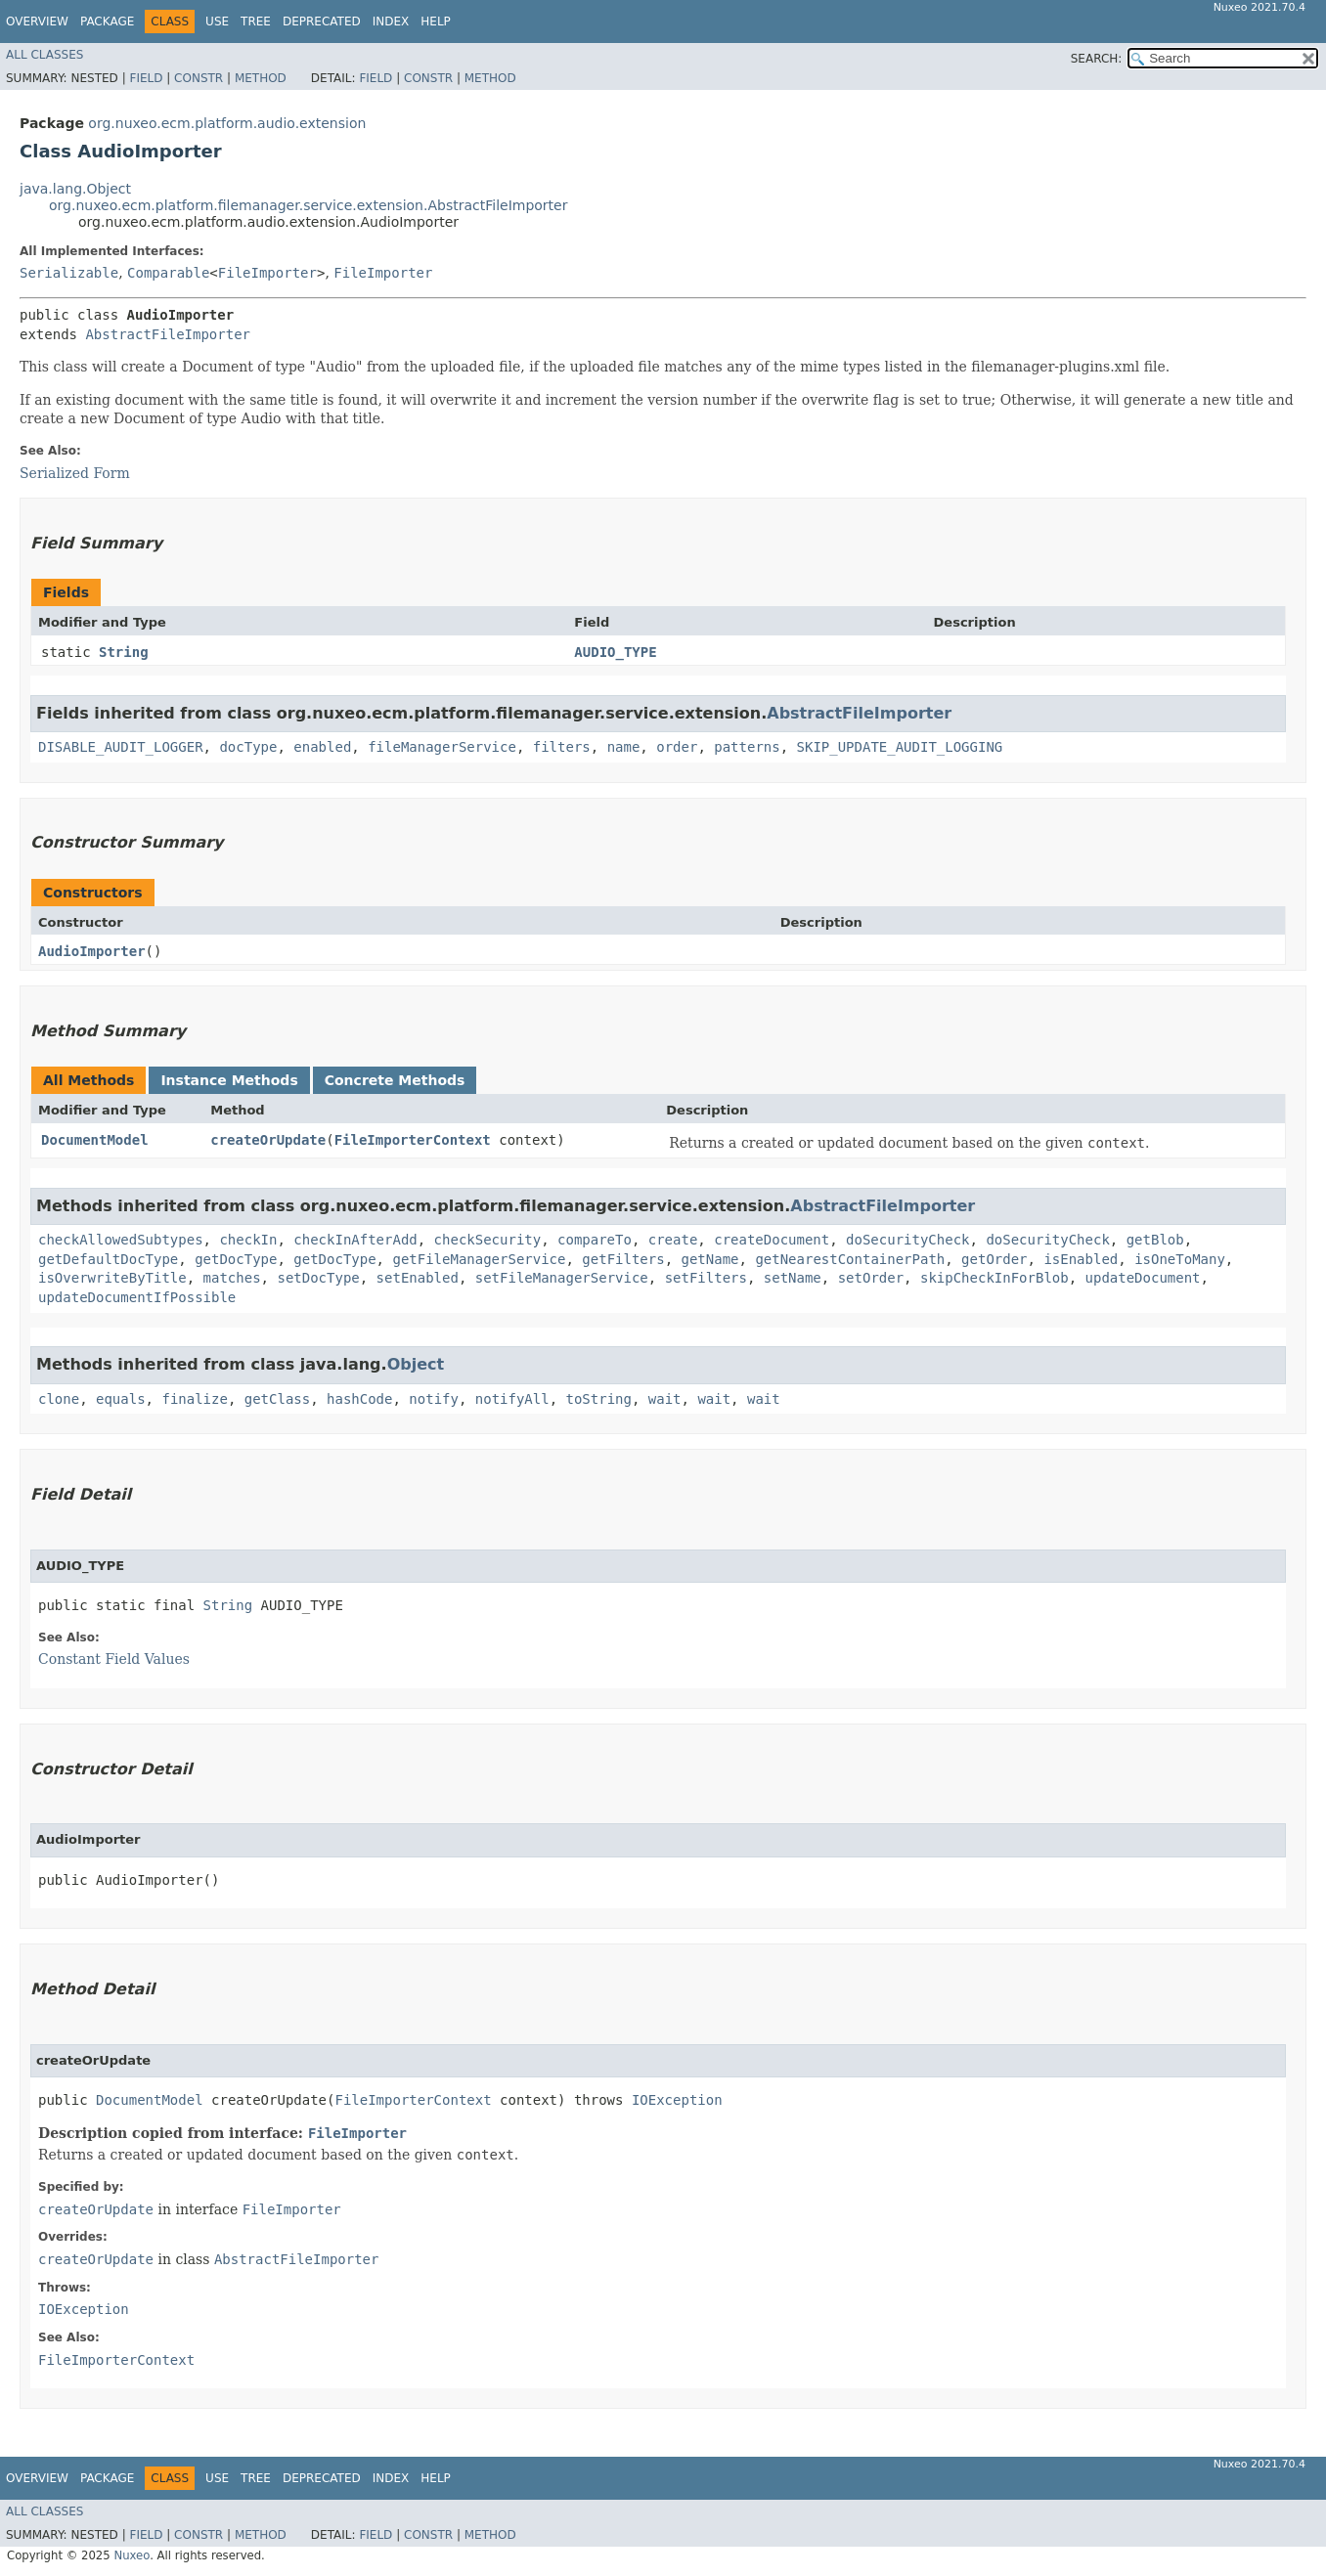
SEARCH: (1097, 58)
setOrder (871, 1278)
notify (434, 1399)
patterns (746, 747)
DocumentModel (95, 1140)
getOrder (994, 1259)
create (673, 1239)
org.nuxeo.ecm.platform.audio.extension (227, 123)
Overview (37, 21)
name (624, 747)
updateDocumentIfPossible (137, 1297)
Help (435, 21)
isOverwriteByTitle (112, 1278)
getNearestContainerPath (850, 1259)
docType (248, 747)
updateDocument (1143, 1278)
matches (232, 1278)
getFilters (623, 1259)
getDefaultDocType (108, 1259)
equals (121, 1399)
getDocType (236, 1259)
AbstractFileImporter (167, 334)
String (124, 652)
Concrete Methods (395, 1080)
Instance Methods (228, 1080)
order (676, 747)
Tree (256, 21)
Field (145, 78)
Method (261, 78)
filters (562, 747)
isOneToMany (1179, 1259)
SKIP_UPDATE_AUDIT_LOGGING (900, 747)
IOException (677, 2100)
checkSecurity (488, 1239)
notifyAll (512, 1399)
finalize (194, 1399)
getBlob (1155, 1239)
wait (665, 1399)
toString (599, 1399)
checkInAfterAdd (355, 1239)
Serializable (69, 273)
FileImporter (267, 273)
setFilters (706, 1278)
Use (217, 21)
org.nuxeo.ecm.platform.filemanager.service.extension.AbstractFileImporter (308, 205)
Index (391, 21)
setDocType (318, 1278)
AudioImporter (92, 951)
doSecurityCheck (907, 1239)
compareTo (594, 1239)
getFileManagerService (478, 1259)
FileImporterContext (412, 1140)
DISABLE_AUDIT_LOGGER (120, 747)
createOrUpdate (268, 1140)
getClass (277, 1399)
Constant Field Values (114, 1659)
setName (792, 1278)
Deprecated (322, 21)
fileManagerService (442, 747)
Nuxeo (131, 2555)
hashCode (359, 1399)
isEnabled (1080, 1259)
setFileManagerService (561, 1278)
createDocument (771, 1239)
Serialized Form (75, 473)
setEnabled (417, 1278)
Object (416, 1364)
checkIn (248, 1239)
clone (58, 1399)
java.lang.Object (75, 188)
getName (710, 1259)
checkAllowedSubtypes (120, 1239)
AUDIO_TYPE (615, 652)
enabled (322, 747)
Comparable (168, 273)
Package (107, 21)
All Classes (44, 55)
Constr (198, 78)
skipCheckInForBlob (994, 1278)
